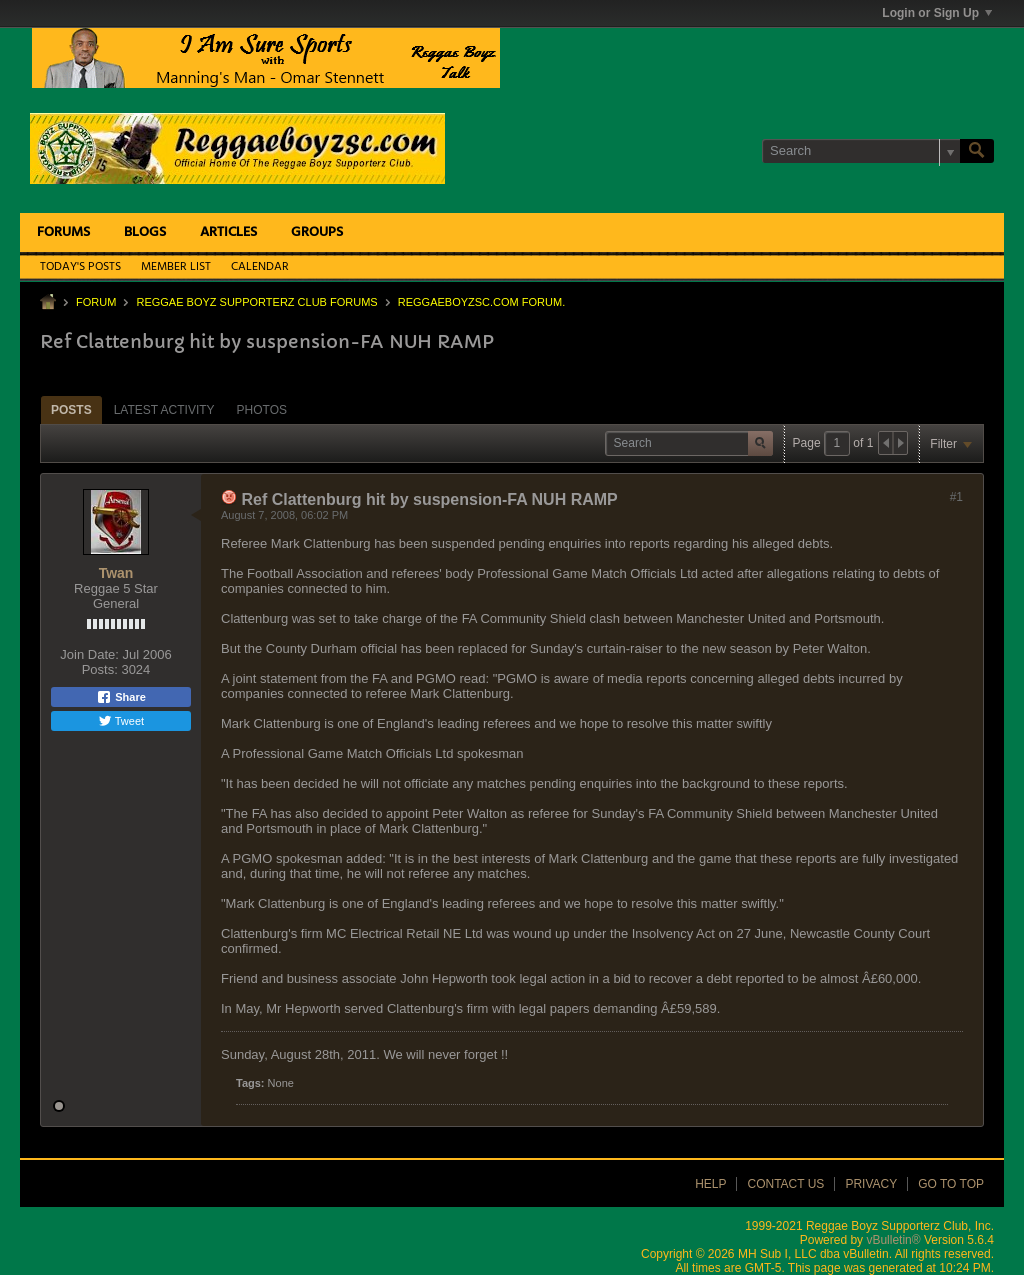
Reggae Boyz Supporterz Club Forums (256, 302)
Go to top (951, 1184)
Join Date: (89, 654)
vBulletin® (893, 1240)
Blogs (145, 232)
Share (121, 697)
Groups (317, 232)
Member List (176, 267)
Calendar (260, 267)
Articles (228, 232)
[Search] (861, 151)
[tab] (71, 409)
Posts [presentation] (71, 410)
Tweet (121, 721)
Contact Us (785, 1184)
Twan (116, 573)
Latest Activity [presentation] (164, 410)
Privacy (871, 1184)
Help (710, 1184)
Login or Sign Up (937, 13)
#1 (956, 497)
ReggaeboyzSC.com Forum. (481, 302)
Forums (63, 232)
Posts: (100, 669)
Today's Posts (80, 267)
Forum (96, 302)
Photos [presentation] (262, 410)
